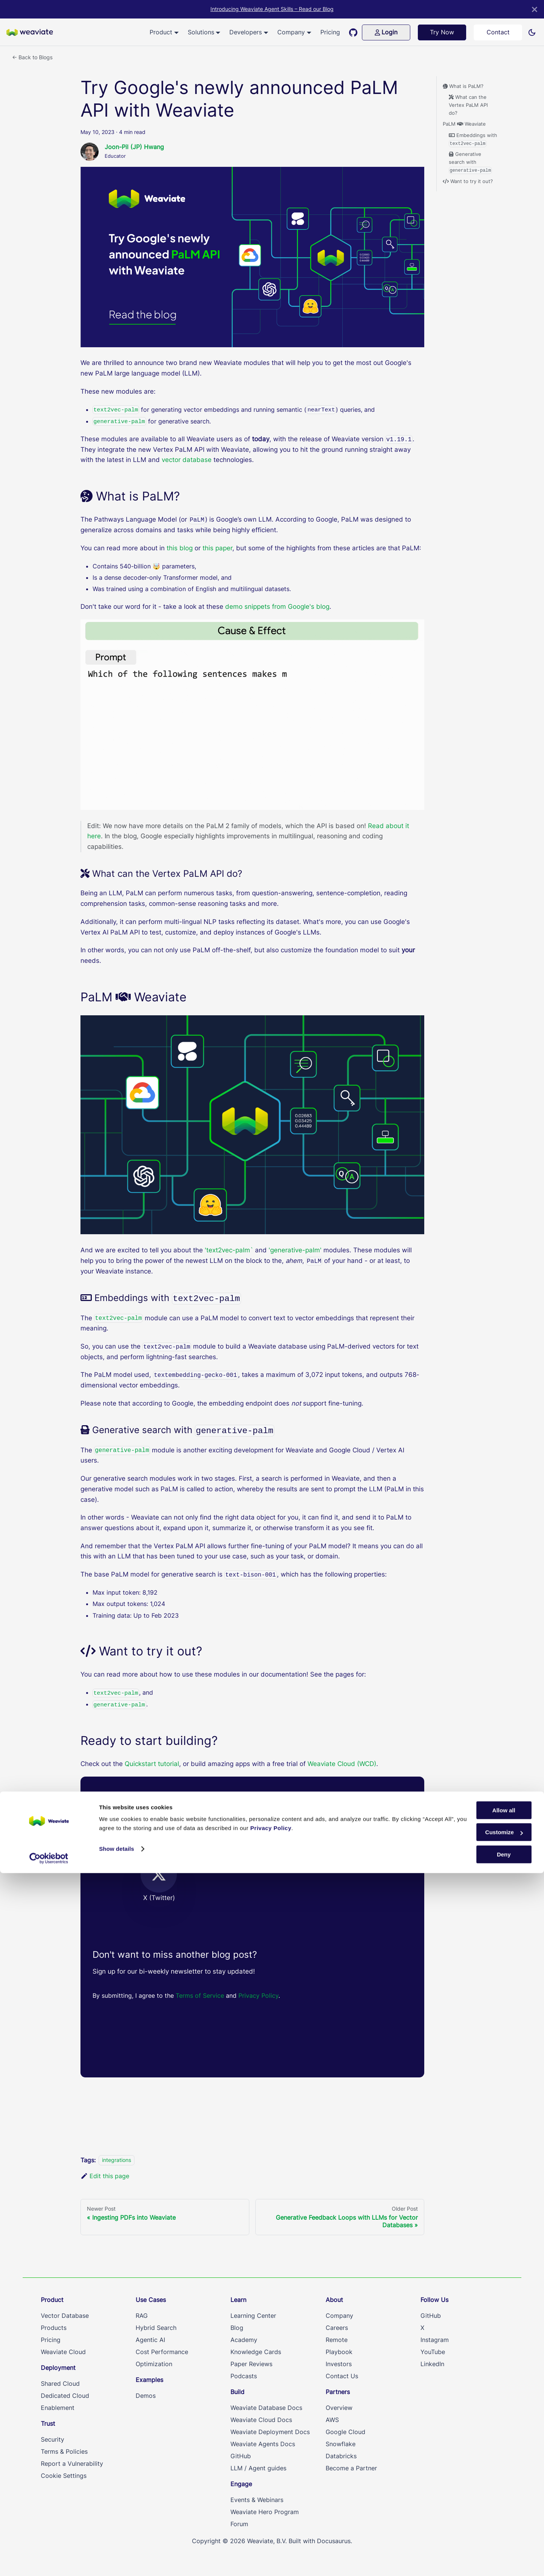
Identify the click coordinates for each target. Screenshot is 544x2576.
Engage (241, 2484)
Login (386, 32)
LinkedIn (432, 2364)
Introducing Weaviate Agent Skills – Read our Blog (272, 9)
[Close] (534, 9)
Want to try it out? (468, 181)
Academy (243, 2339)
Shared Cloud (60, 2383)
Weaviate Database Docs (266, 2407)
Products (53, 2327)
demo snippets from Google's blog (277, 606)
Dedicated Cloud (65, 2395)
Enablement (57, 2407)
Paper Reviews (251, 2364)
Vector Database (65, 2315)
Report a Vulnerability (72, 2463)
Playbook (339, 2352)
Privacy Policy (258, 1995)
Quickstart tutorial (152, 1764)
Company (339, 2315)
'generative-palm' (295, 1250)
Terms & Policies (64, 2451)
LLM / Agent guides (258, 2468)
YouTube (432, 2352)
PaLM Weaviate (464, 124)
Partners (338, 2392)
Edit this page (105, 2176)
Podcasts (243, 2376)
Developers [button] (245, 32)
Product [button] (161, 32)
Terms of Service (201, 1995)
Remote (337, 2339)
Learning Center (253, 2315)
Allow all (503, 2513)
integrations (116, 2160)
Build (237, 2392)
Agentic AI (150, 2339)
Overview (339, 2407)
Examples (149, 2380)
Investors (339, 2364)
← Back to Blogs (32, 57)
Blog (236, 2327)
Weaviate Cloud (63, 2352)
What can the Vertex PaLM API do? (468, 105)
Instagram (434, 2339)
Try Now (442, 32)
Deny (504, 2557)
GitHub (240, 2456)
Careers (337, 2327)
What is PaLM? (463, 86)
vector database (187, 459)
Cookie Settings (64, 2475)
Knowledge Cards (255, 2352)
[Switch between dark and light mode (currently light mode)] (532, 32)
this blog (180, 548)
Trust (48, 2423)
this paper (217, 548)
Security (52, 2439)
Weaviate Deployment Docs (270, 2432)
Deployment (58, 2367)
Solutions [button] (201, 32)
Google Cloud (345, 2432)
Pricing (330, 32)
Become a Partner (351, 2468)
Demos (146, 2395)
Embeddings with (473, 139)
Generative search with (470, 162)
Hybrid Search (156, 2327)
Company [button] (291, 32)
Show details (116, 2551)
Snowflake (340, 2444)
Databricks (341, 2456)
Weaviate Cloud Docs (261, 2420)
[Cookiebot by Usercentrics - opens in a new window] (49, 2561)
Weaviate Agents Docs (262, 2444)
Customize (504, 2535)
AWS (332, 2420)
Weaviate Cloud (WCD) (342, 1764)
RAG (142, 2315)
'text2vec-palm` (229, 1250)
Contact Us (342, 2376)
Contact (498, 32)
